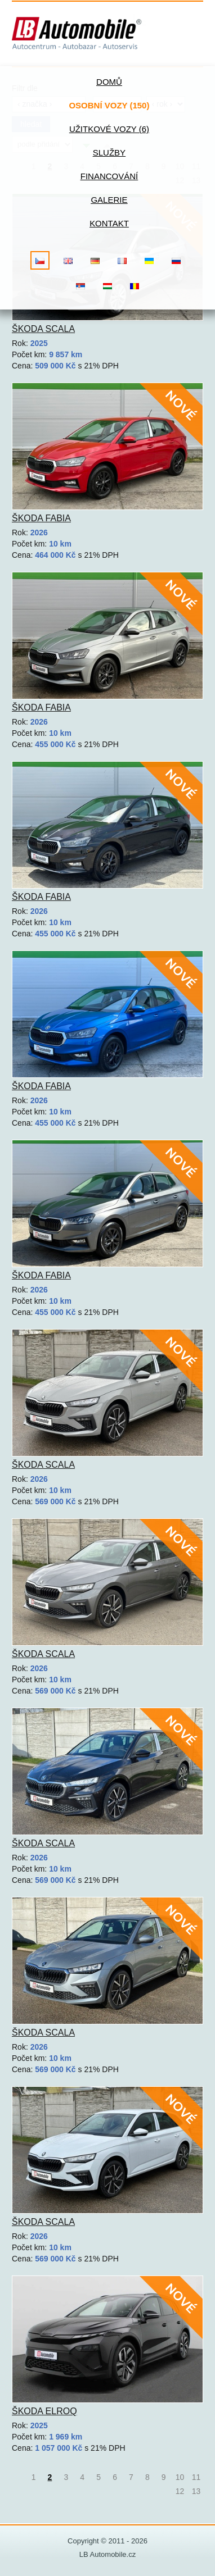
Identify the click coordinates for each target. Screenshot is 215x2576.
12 (180, 2491)
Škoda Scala (43, 329)
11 (196, 2477)
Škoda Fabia (41, 518)
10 (180, 2477)
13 (196, 2491)
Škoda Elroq (44, 2411)
